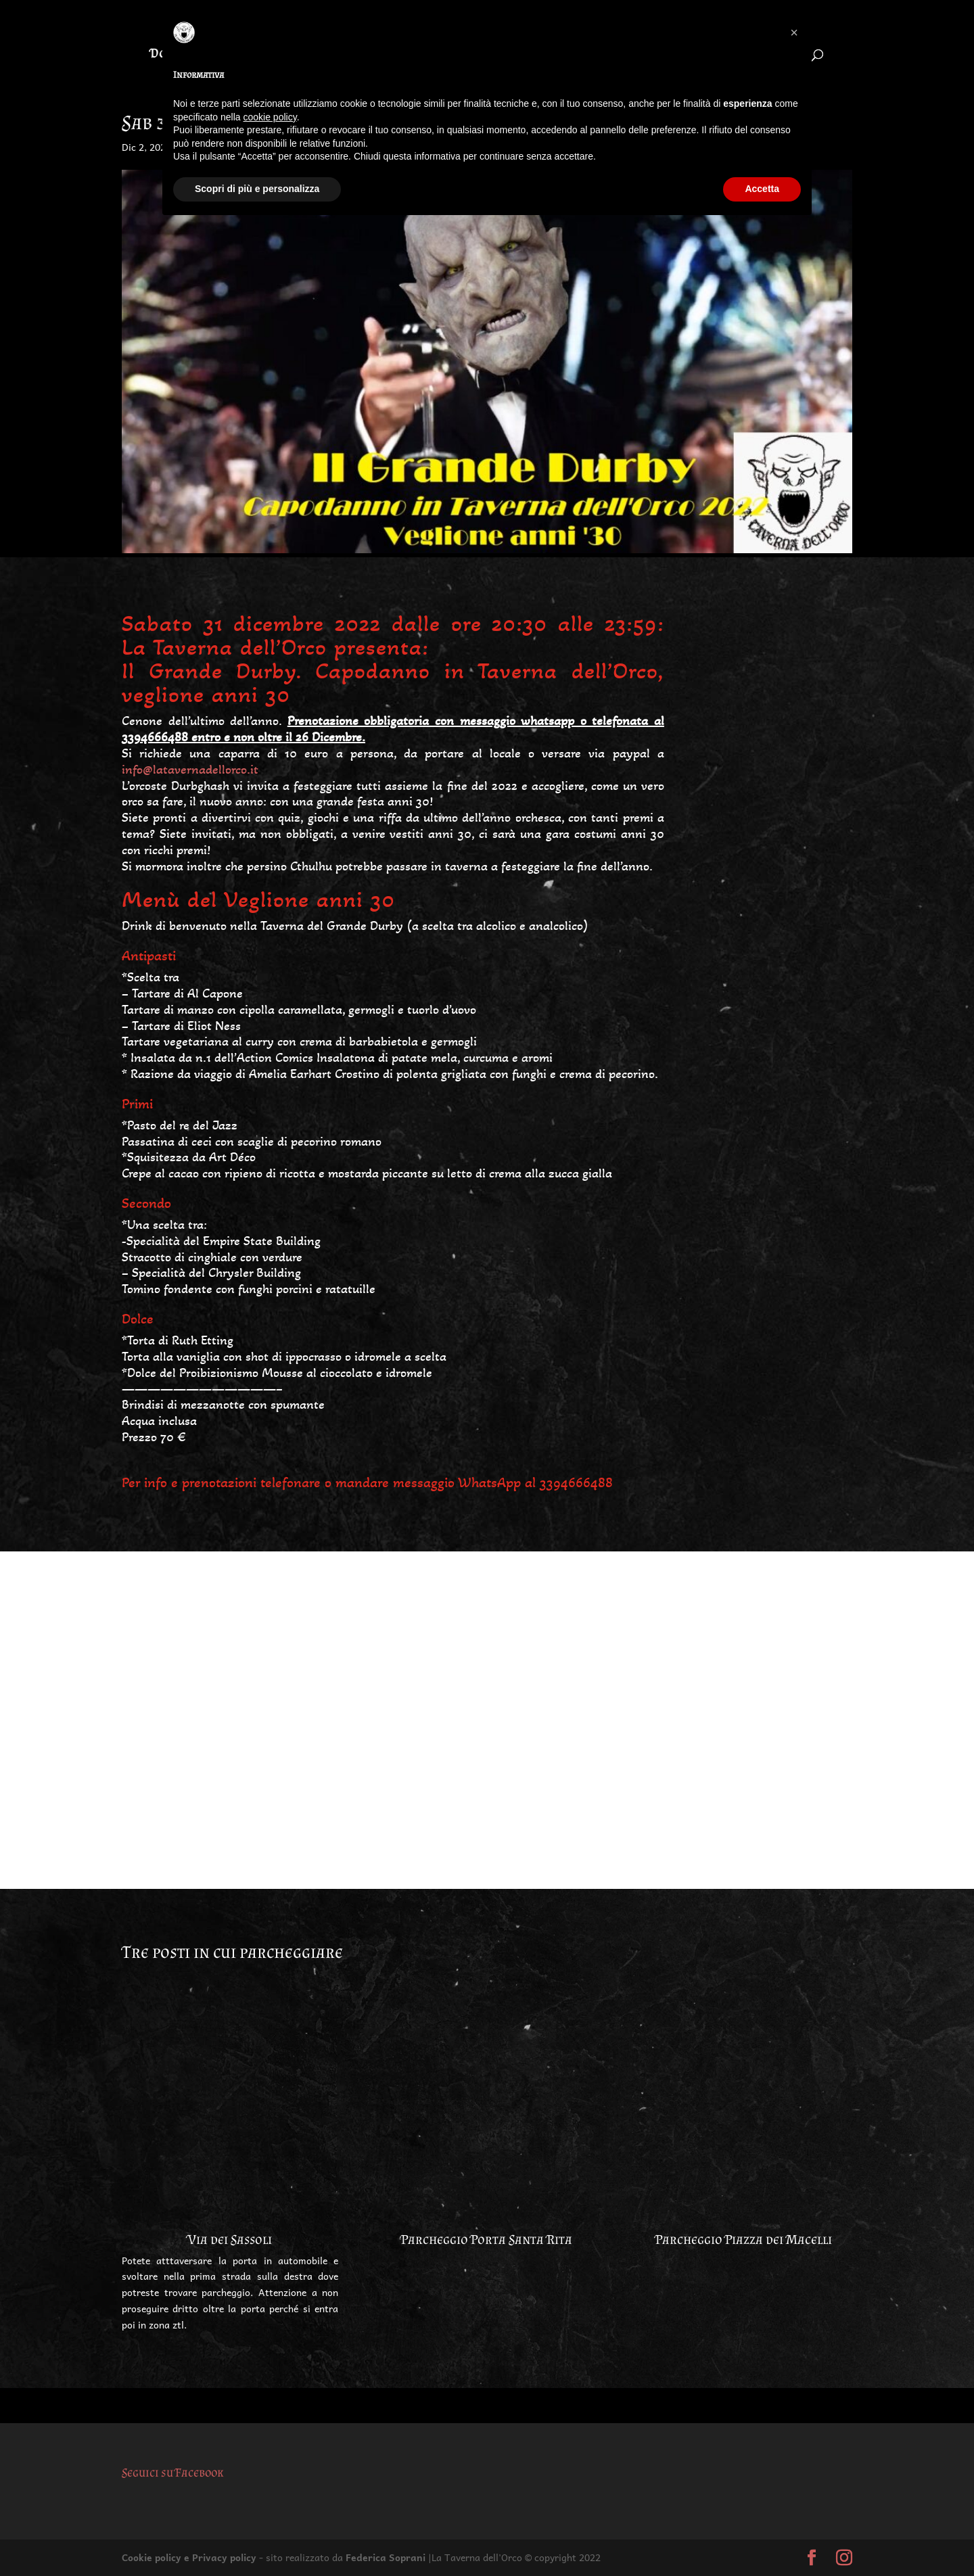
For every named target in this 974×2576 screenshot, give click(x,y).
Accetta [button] (762, 188)
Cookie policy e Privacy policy (189, 2557)
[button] (794, 32)
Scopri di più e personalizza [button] (257, 188)
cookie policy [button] (270, 117)
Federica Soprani (385, 2557)
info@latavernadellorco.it (190, 770)
